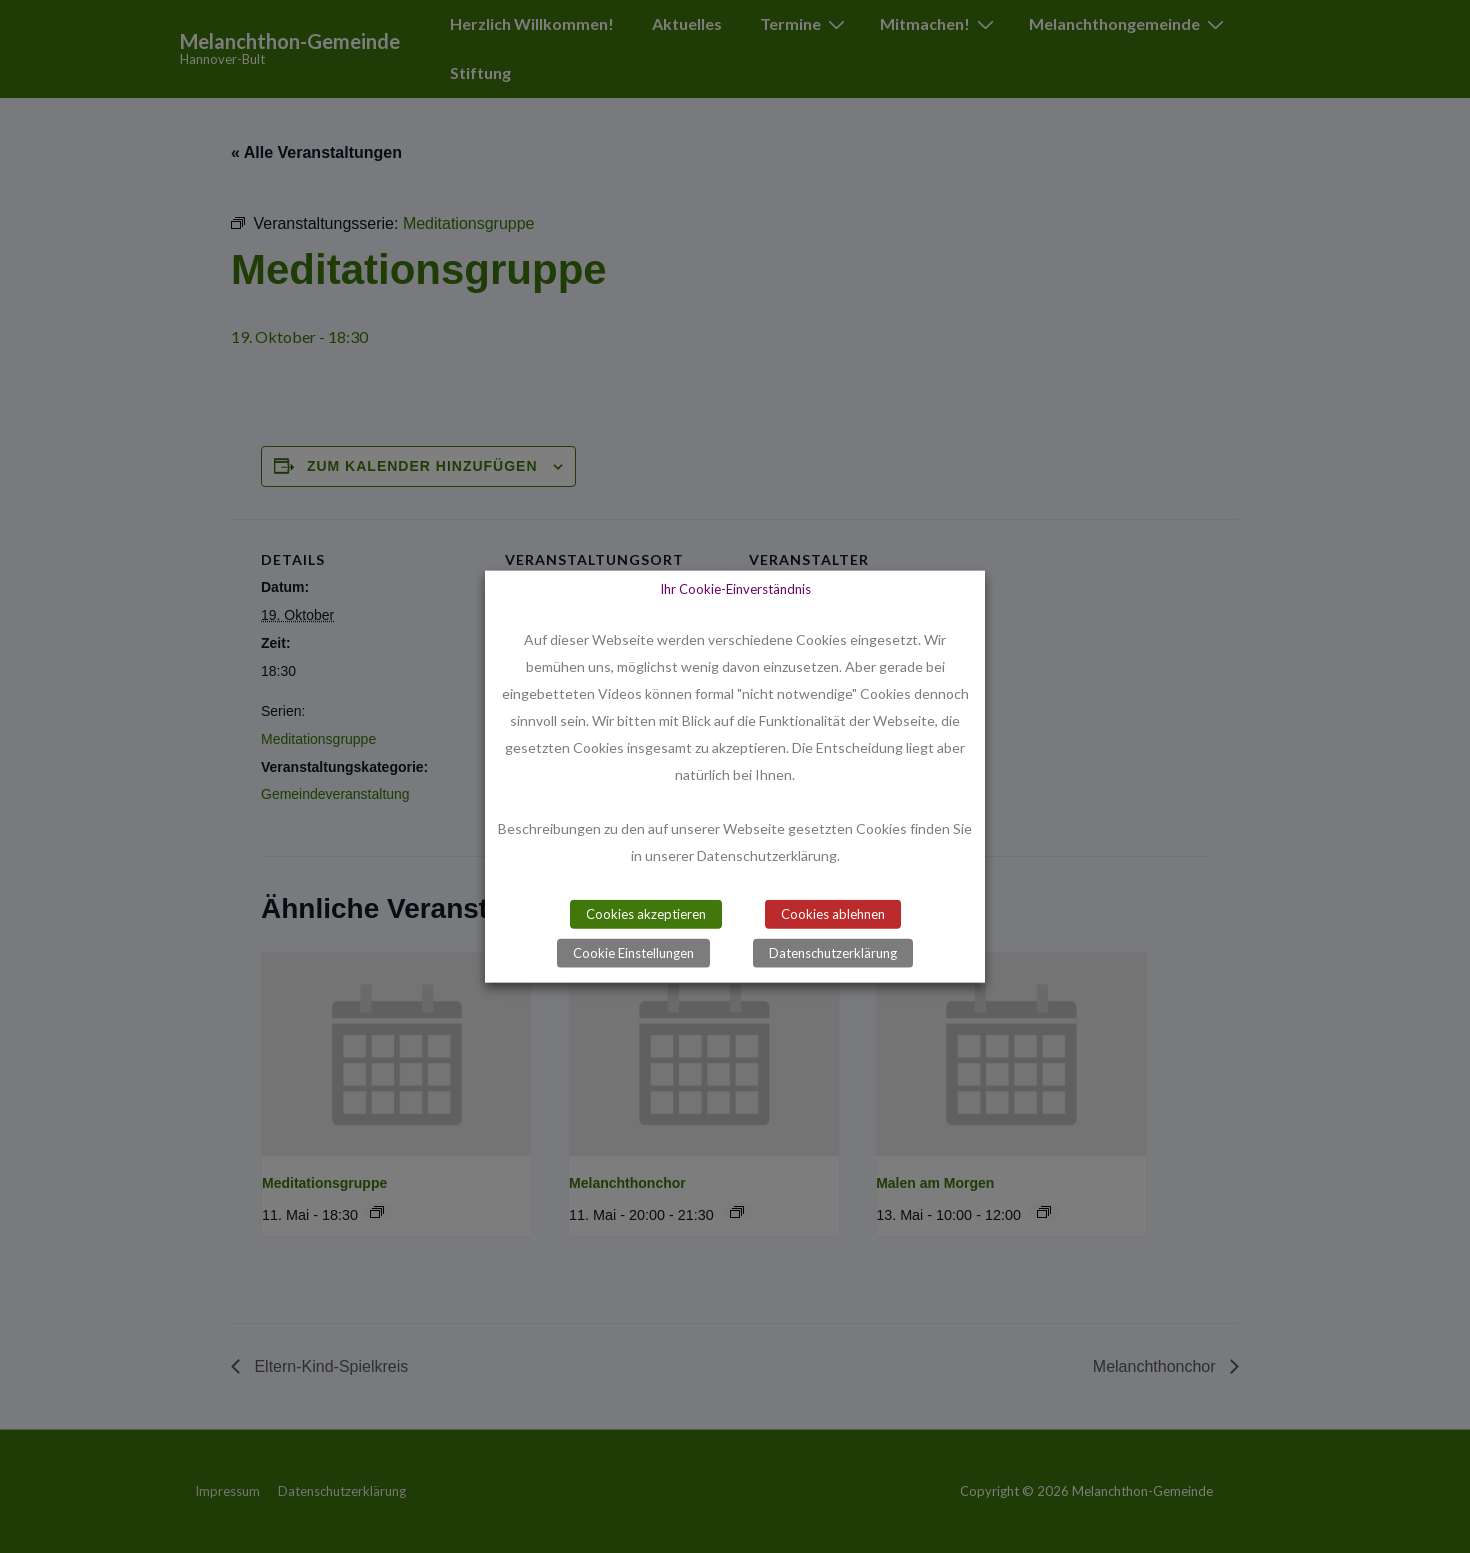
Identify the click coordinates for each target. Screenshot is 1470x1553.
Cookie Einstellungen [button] (633, 953)
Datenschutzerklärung (833, 953)
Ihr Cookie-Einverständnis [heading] (735, 588)
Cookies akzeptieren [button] (646, 914)
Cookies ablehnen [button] (833, 914)
